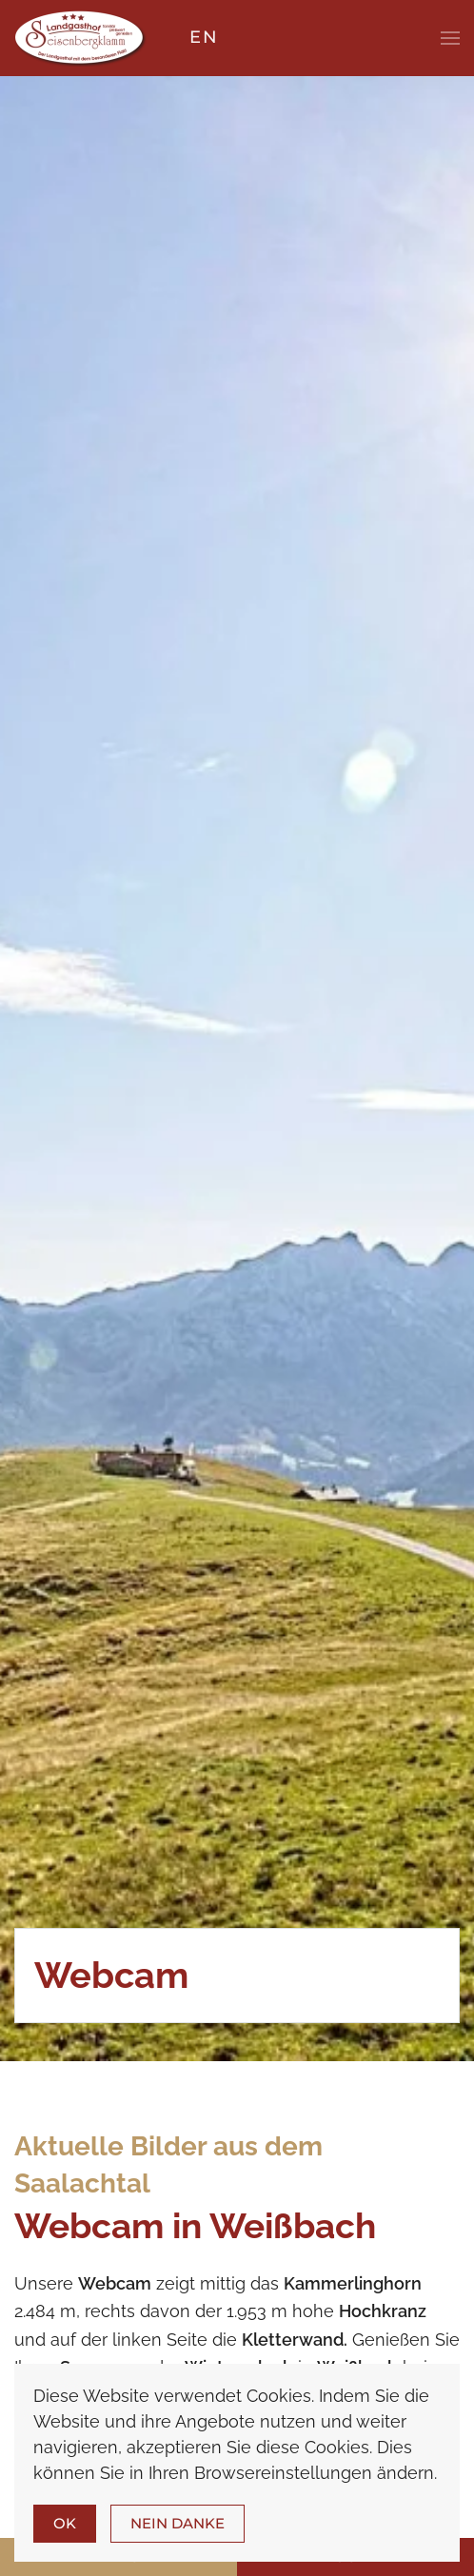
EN (204, 37)
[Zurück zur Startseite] (80, 38)
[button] (450, 38)
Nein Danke (177, 2523)
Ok (64, 2523)
